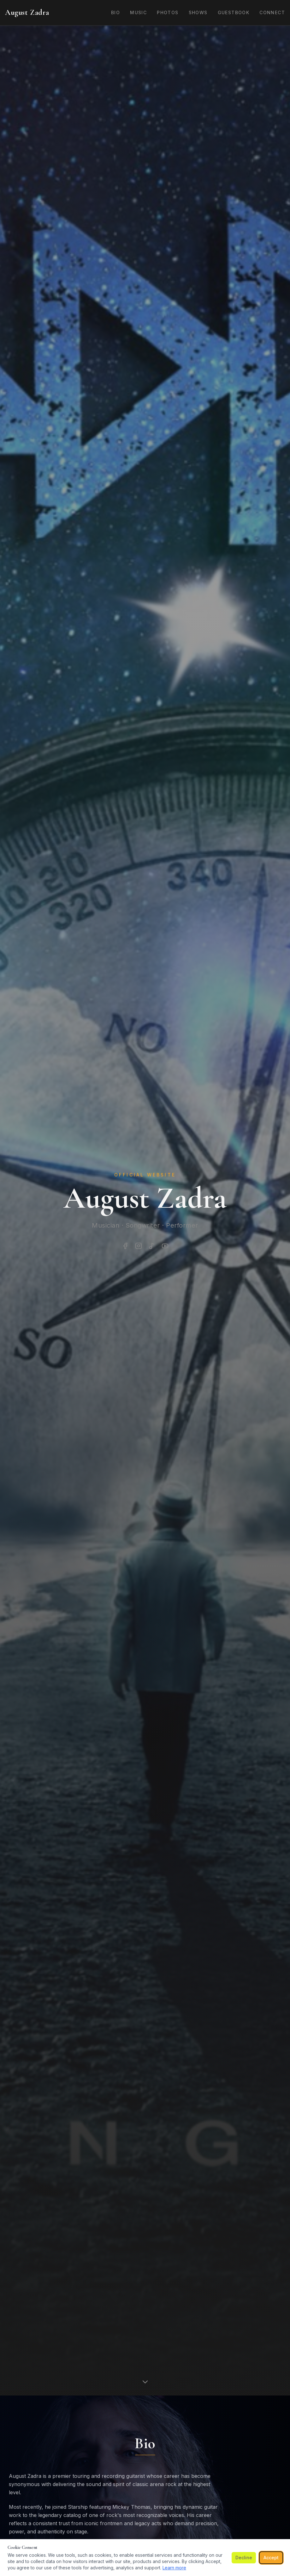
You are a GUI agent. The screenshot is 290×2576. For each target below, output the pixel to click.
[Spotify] (151, 1245)
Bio (115, 12)
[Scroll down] (145, 2381)
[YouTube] (165, 1245)
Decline (243, 2557)
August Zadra (27, 12)
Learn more (174, 2567)
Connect (272, 12)
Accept (271, 2557)
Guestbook (234, 12)
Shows (198, 12)
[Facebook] (125, 1245)
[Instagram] (138, 1245)
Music (138, 12)
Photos (167, 12)
